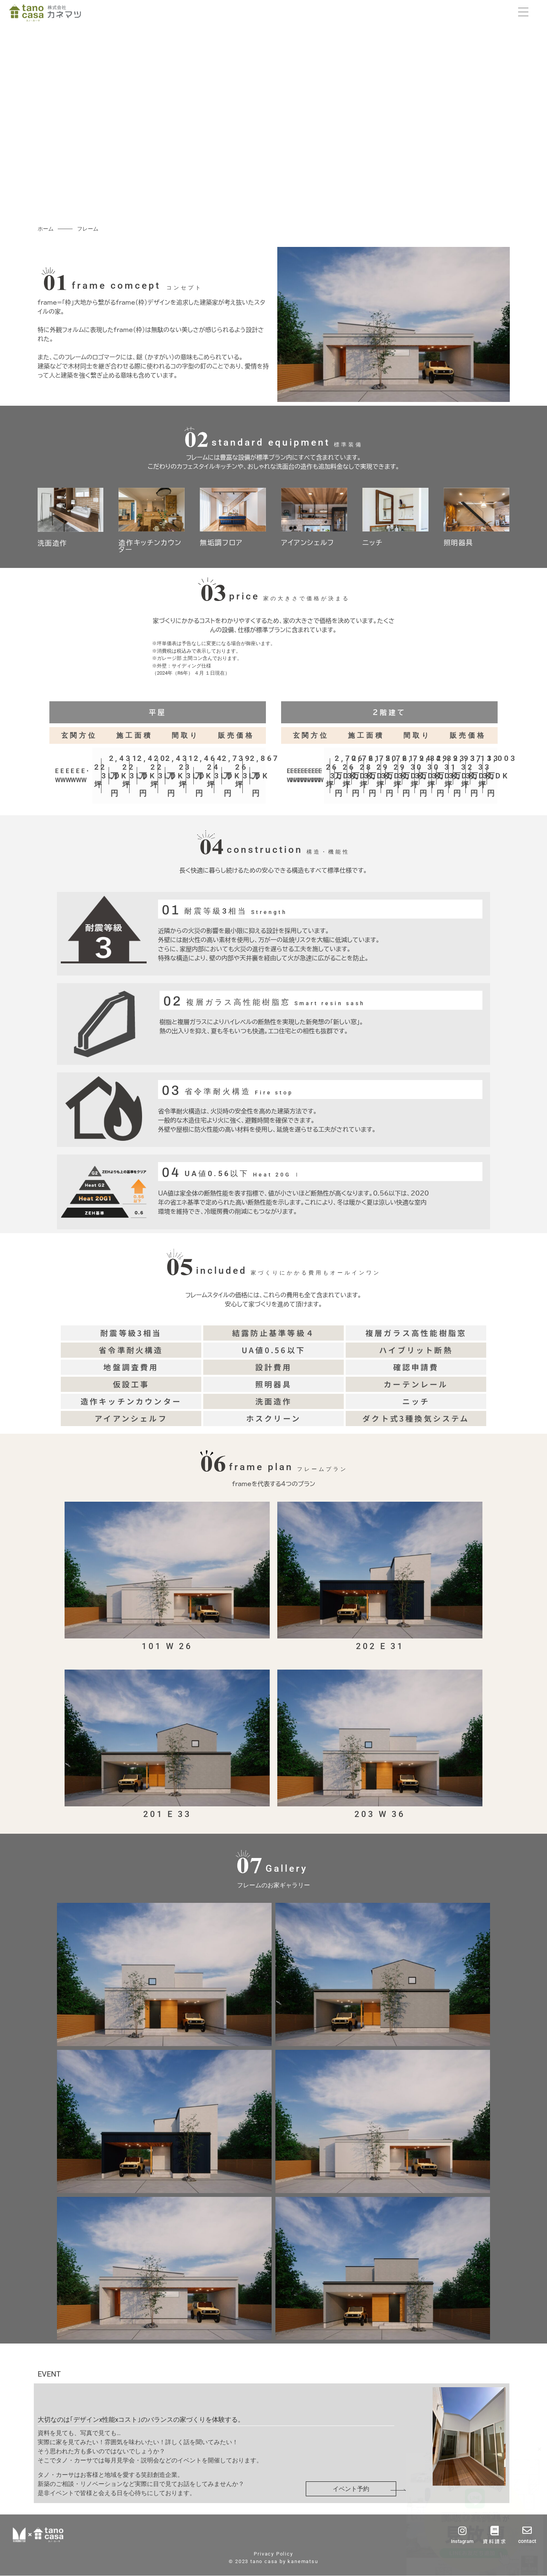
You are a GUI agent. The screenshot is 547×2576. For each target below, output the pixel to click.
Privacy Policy (273, 2554)
